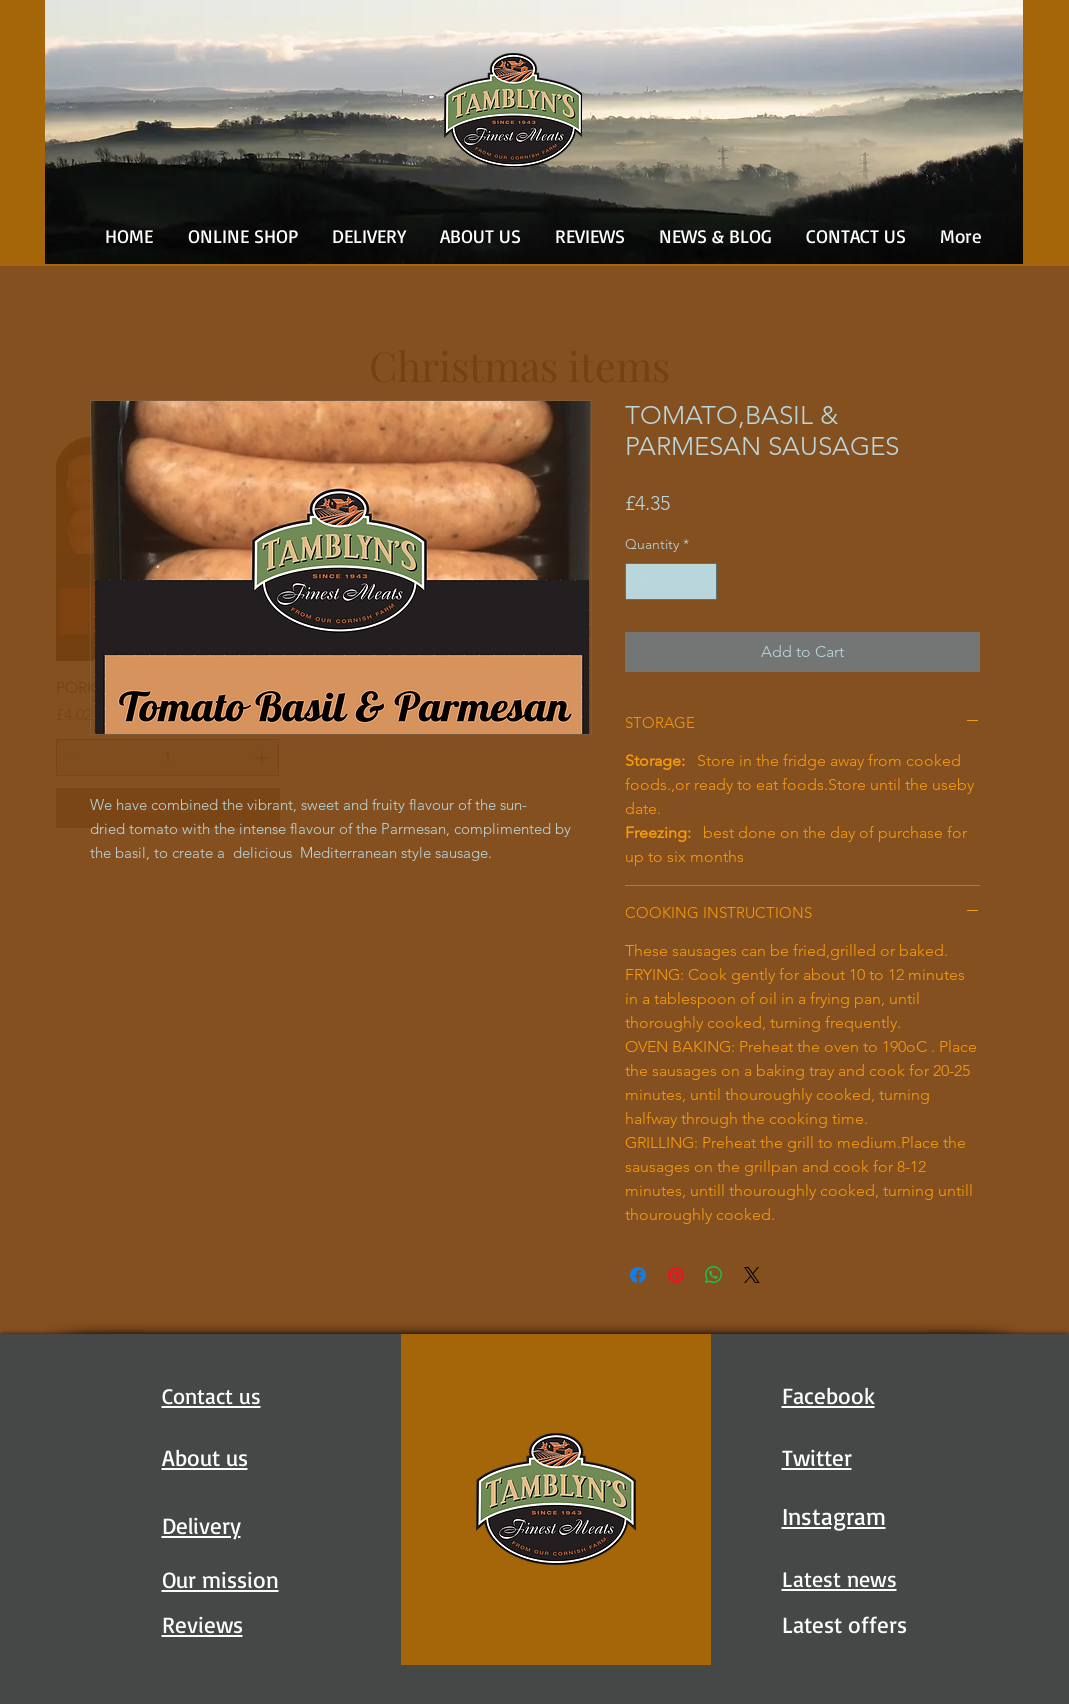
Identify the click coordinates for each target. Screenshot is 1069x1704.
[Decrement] (640, 581)
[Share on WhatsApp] (714, 1275)
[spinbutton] (671, 581)
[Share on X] (752, 1275)
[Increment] (701, 581)
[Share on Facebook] (638, 1275)
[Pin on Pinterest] (676, 1275)
